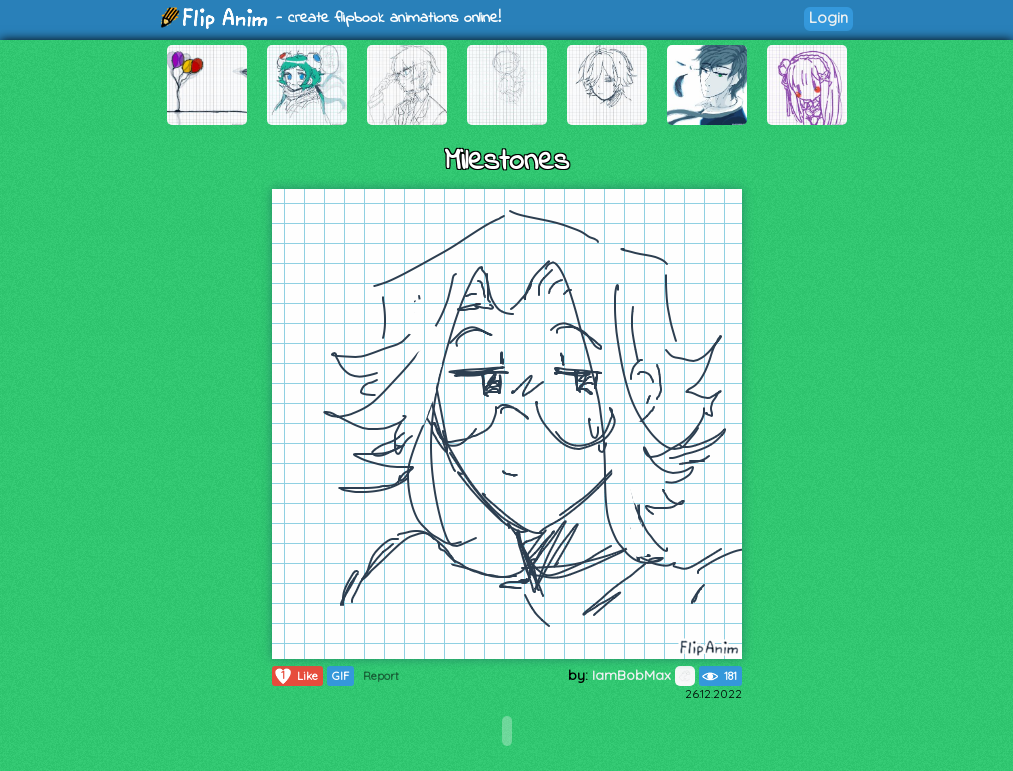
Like (295, 676)
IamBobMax (643, 675)
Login (828, 17)
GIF (340, 676)
